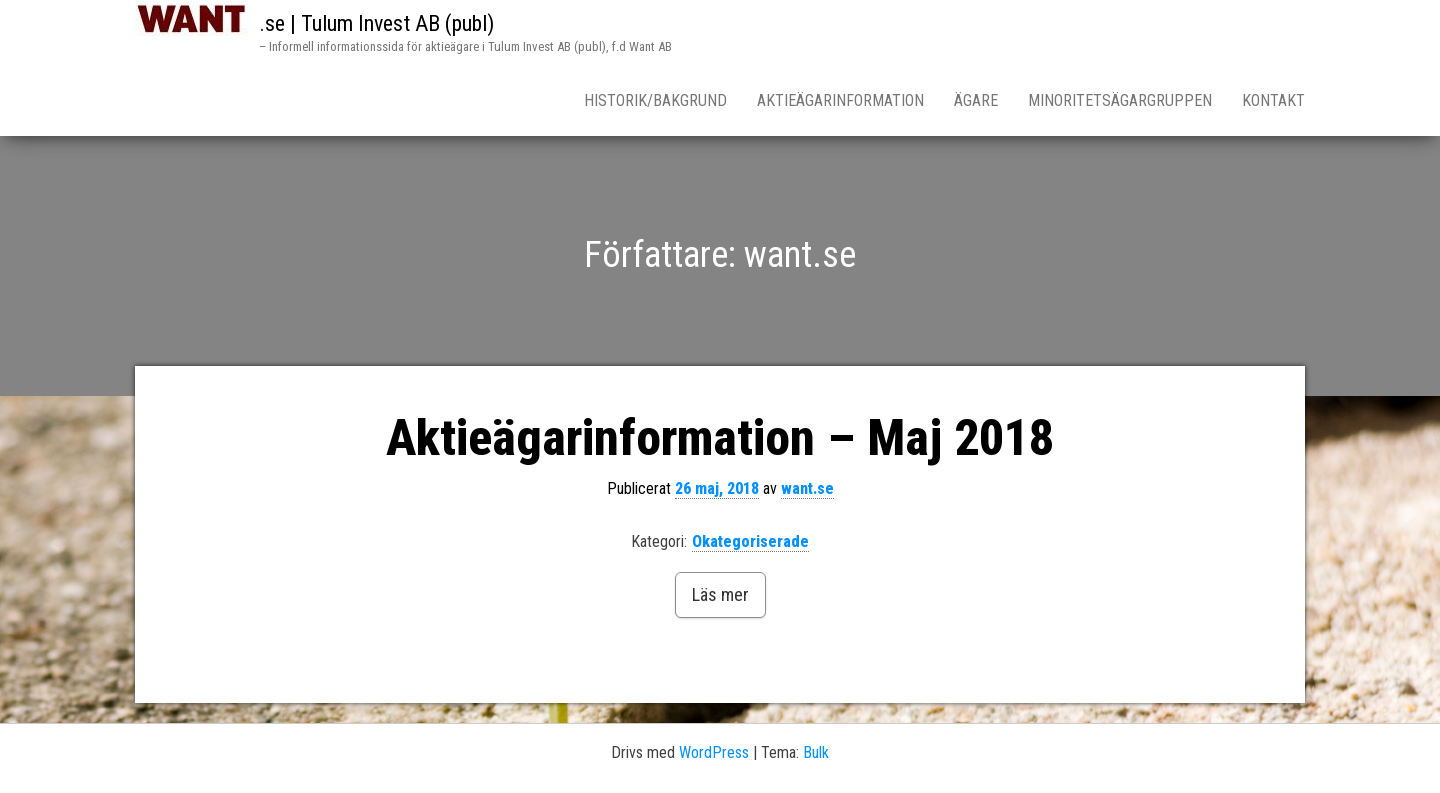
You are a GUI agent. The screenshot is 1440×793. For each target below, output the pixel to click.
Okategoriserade (750, 541)
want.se (807, 488)
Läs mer (720, 594)
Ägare (976, 100)
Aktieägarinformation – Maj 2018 (720, 438)
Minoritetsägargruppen (1120, 100)
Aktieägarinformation (840, 100)
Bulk (816, 752)
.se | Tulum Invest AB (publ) (376, 23)
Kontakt (1273, 100)
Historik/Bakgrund (655, 100)
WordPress (714, 752)
